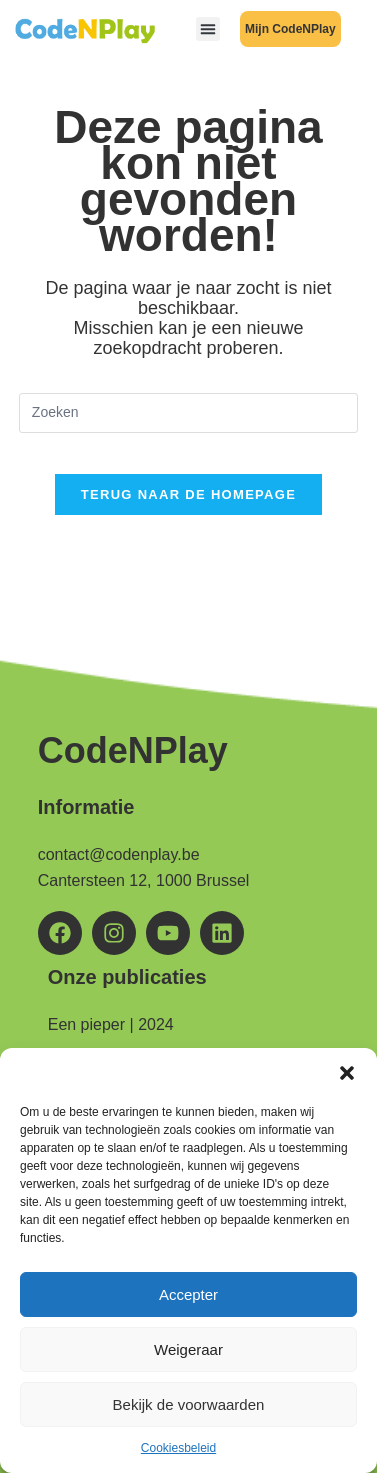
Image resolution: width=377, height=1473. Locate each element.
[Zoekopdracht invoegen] (188, 413)
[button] (347, 1073)
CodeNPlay (133, 750)
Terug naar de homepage (188, 494)
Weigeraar (188, 1349)
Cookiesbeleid (178, 1448)
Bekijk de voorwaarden (189, 1404)
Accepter (188, 1294)
